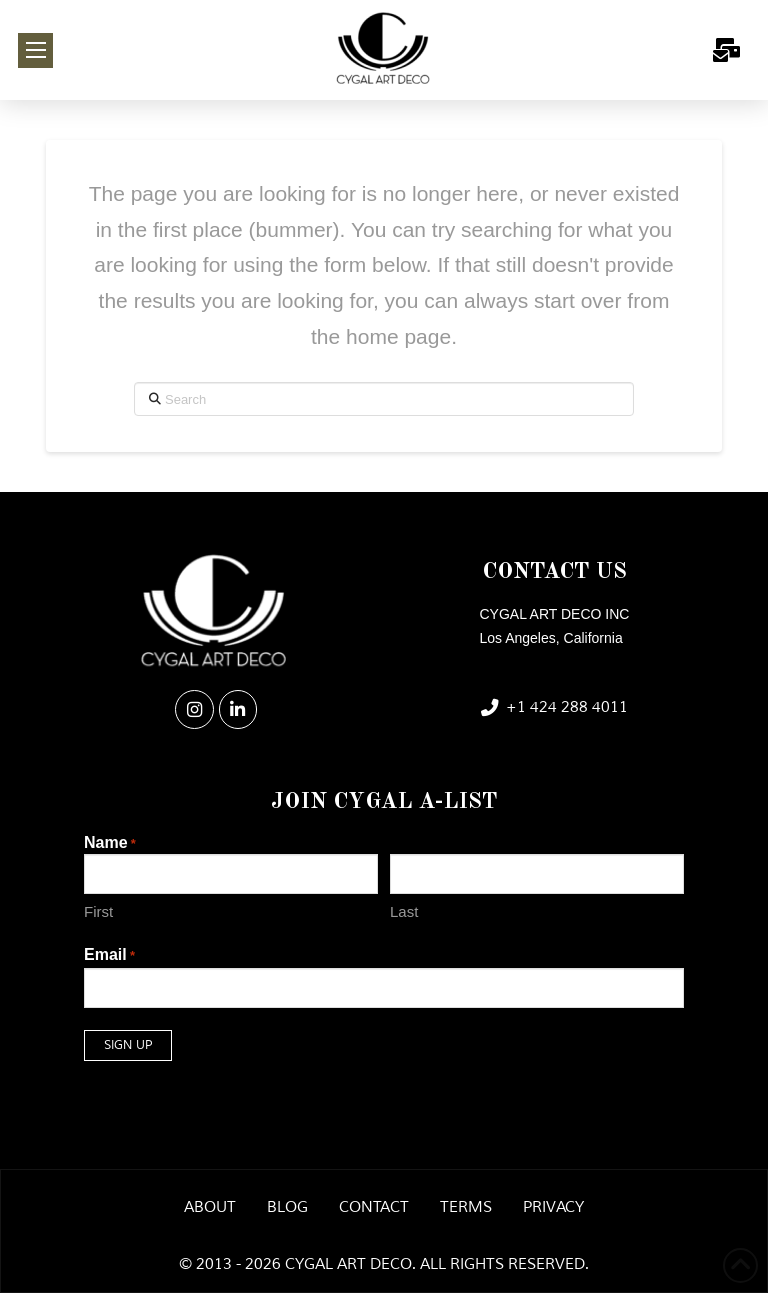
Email (109, 956)
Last (404, 911)
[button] (35, 50)
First (98, 911)
